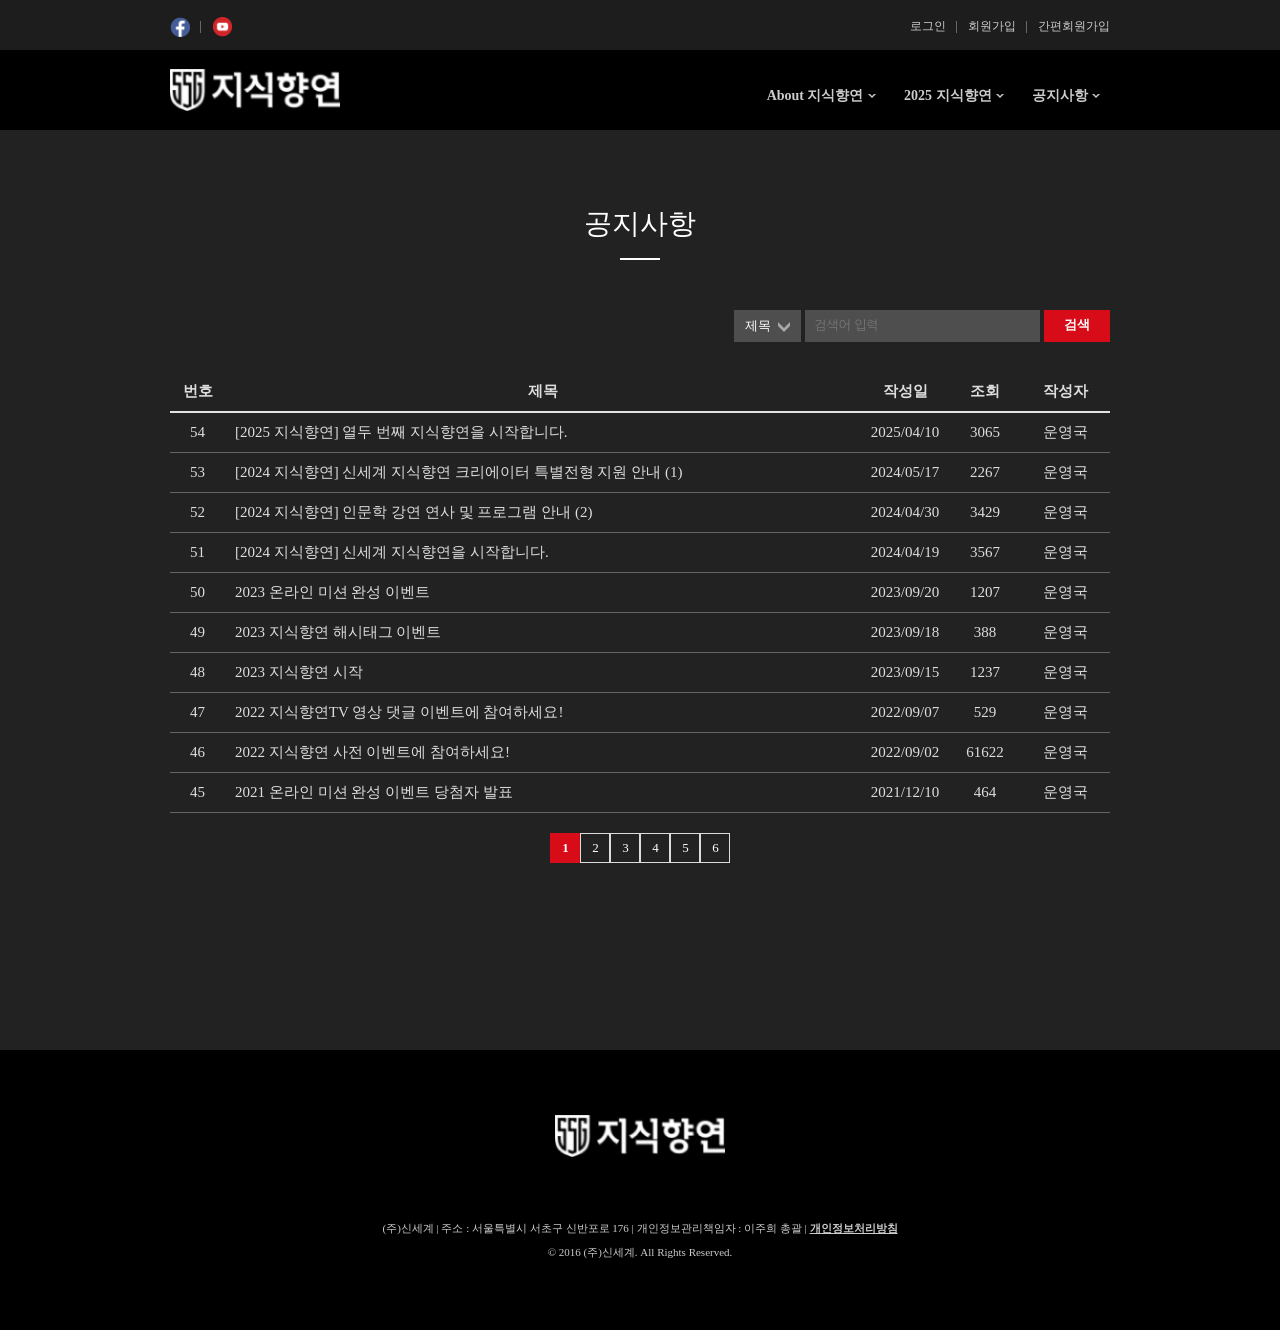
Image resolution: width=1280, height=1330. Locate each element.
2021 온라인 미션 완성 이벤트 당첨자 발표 (374, 792)
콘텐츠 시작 (207, 150)
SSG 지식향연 (255, 90)
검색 (1077, 324)
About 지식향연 (815, 95)
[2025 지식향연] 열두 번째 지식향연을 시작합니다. (401, 432)
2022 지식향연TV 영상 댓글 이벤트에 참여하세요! (399, 712)
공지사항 (1060, 95)
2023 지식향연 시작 (299, 672)
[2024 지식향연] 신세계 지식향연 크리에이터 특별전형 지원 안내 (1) (458, 472)
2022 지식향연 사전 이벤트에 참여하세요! (372, 752)
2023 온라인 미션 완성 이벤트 (332, 592)
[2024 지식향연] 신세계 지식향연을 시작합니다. (392, 552)
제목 (758, 325)
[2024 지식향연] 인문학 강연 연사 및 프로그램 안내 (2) (413, 512)
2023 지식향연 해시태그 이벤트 (338, 632)
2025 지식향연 (948, 95)
